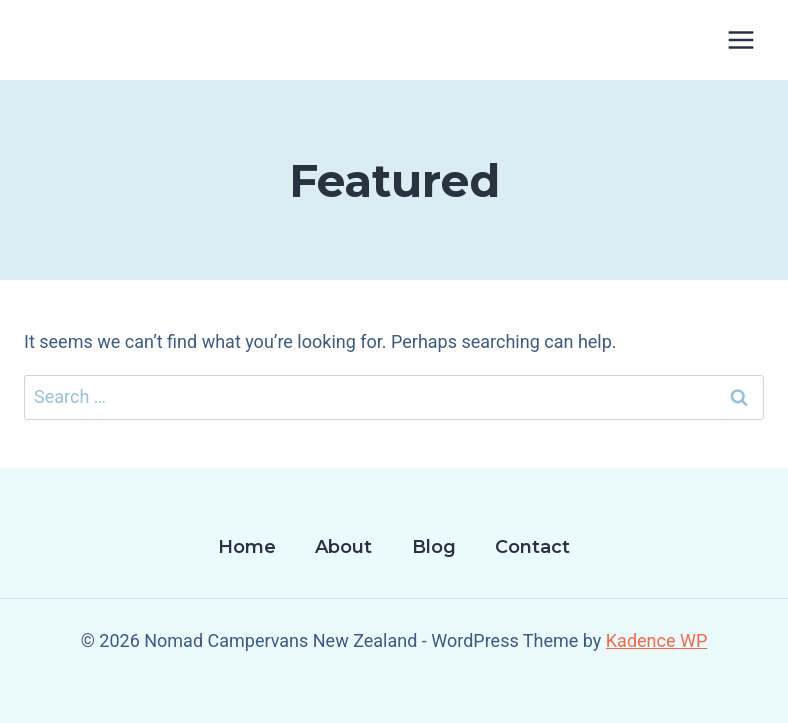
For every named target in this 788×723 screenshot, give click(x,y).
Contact (532, 547)
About (343, 547)
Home (247, 547)
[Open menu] (740, 39)
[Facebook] (394, 693)
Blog (434, 547)
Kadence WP (656, 640)
